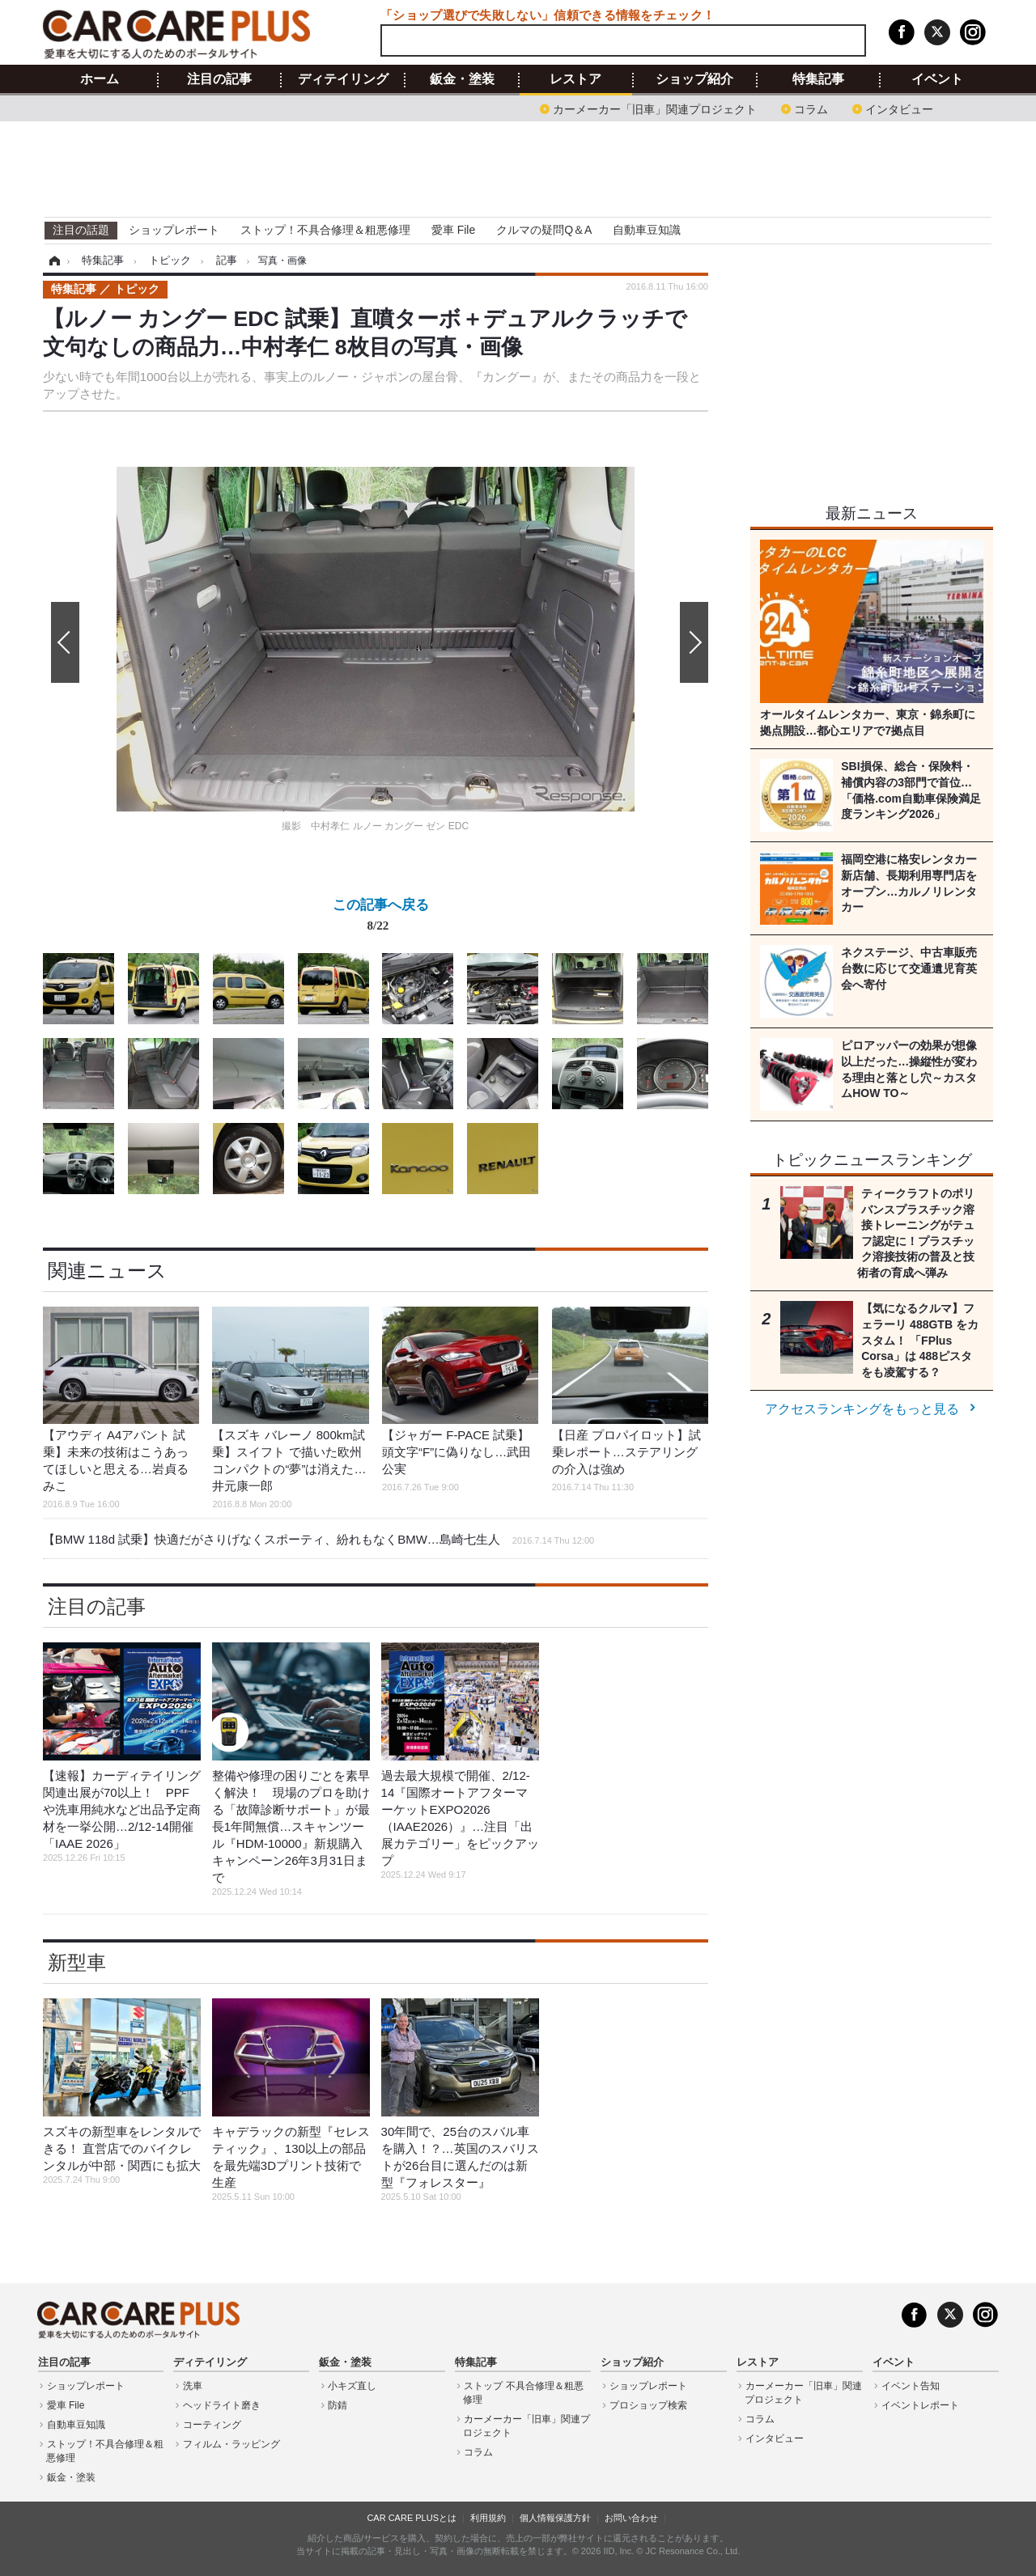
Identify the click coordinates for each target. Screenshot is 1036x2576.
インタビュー (899, 108)
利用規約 (488, 2518)
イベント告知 (910, 2386)
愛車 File (453, 229)
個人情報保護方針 (555, 2518)
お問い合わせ (631, 2518)
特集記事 (818, 79)
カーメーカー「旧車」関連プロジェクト (655, 108)
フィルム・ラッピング (231, 2444)
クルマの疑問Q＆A (544, 229)
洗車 (192, 2386)
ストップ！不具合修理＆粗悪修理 (325, 229)
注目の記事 (219, 79)
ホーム (99, 79)
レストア (575, 79)
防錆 (337, 2405)
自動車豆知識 (647, 229)
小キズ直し (352, 2386)
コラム (811, 108)
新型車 (77, 1962)
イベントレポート (920, 2405)
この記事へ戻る (381, 918)
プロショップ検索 (648, 2405)
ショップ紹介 (694, 79)
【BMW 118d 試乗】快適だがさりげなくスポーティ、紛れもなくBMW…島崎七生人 (318, 1539)
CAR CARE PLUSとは (411, 2518)
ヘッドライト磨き (222, 2405)
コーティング (212, 2424)
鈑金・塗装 (462, 79)
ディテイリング (343, 79)
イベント (937, 79)
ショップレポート (174, 229)
